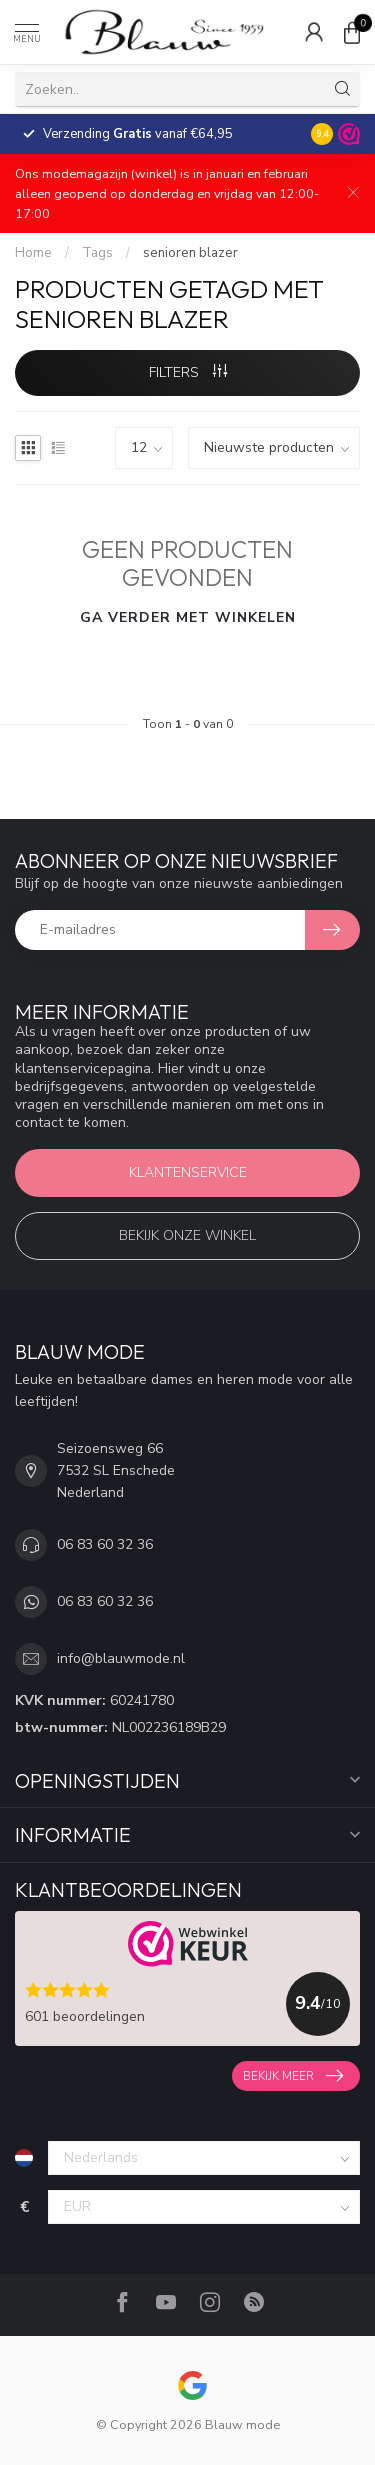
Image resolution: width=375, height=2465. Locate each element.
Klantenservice (188, 1172)
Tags (97, 253)
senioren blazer (190, 253)
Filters (188, 372)
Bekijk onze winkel (187, 1235)
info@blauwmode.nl (121, 1658)
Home (33, 253)
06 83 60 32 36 (105, 1544)
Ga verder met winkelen (188, 617)
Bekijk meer (293, 2076)
